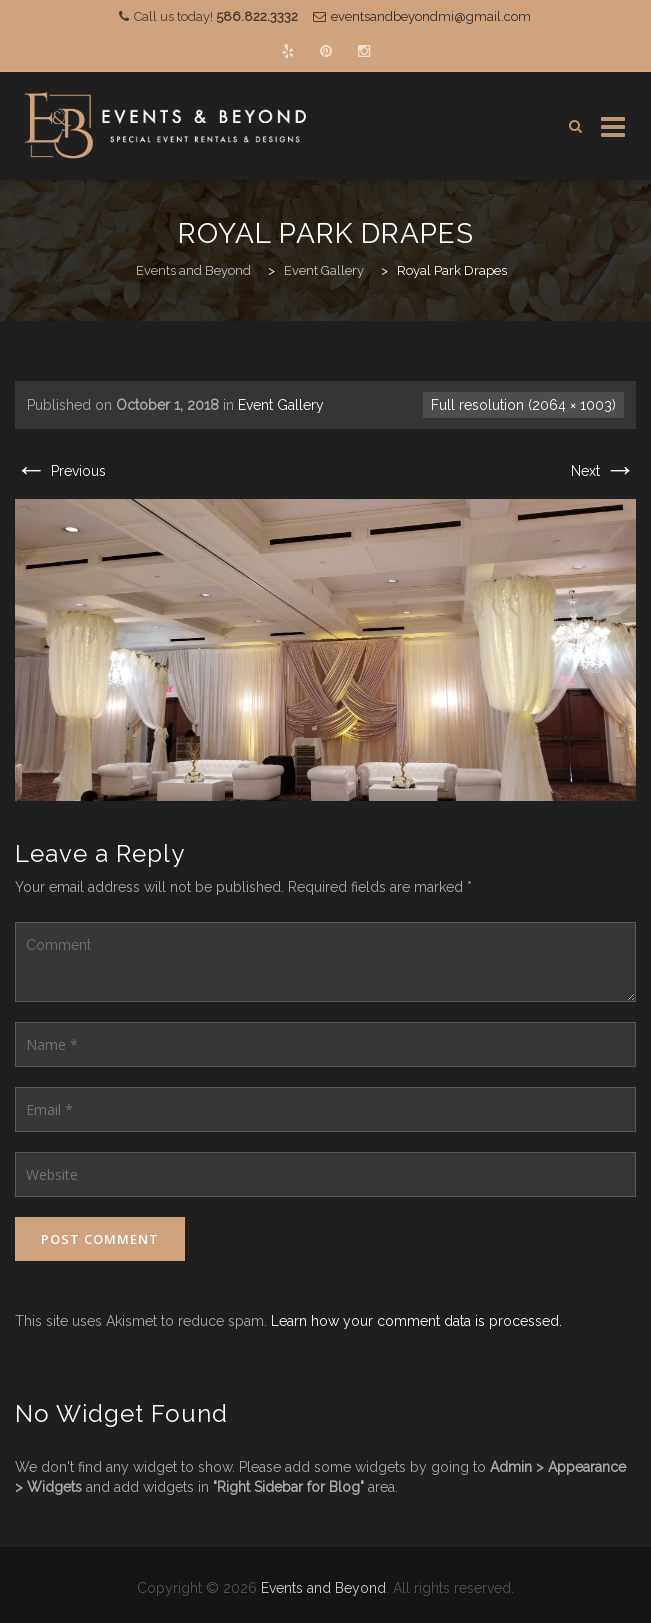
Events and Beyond (323, 1588)
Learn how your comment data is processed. (416, 1321)
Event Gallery (281, 405)
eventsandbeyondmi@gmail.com (431, 16)
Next (603, 471)
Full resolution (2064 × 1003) (523, 405)
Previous (60, 471)
